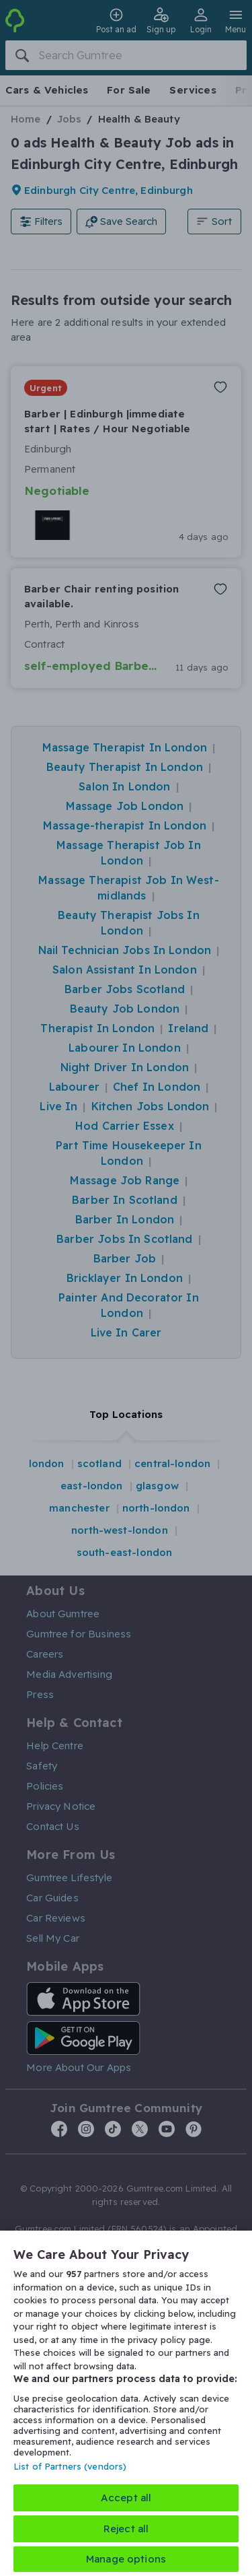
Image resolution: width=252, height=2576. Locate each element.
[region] (126, 2403)
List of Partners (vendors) (69, 2466)
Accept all (126, 2497)
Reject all (126, 2528)
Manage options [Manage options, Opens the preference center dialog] (126, 2558)
